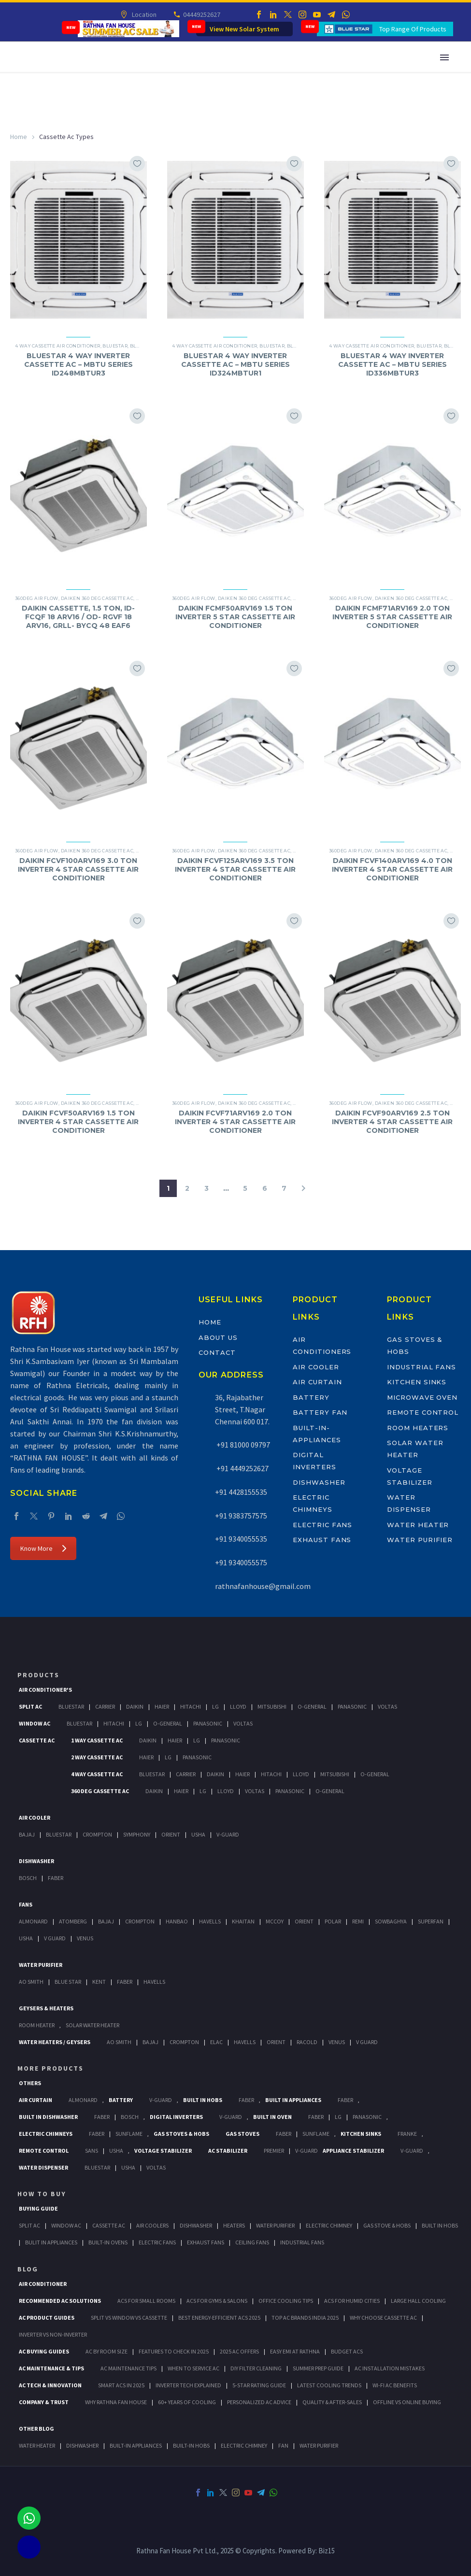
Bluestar (115, 345)
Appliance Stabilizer (353, 2150)
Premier (274, 2150)
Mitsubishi (271, 1706)
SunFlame (129, 2133)
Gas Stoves (242, 2133)
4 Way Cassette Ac (97, 1774)
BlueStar (71, 1706)
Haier (162, 1706)
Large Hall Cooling (418, 2300)
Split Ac (30, 1706)
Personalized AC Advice (259, 2402)
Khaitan (243, 1921)
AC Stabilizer (227, 2150)
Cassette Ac (37, 1740)
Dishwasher (319, 1482)
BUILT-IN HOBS (191, 2445)
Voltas (387, 1706)
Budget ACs (347, 2351)
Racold (307, 2042)
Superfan (430, 1921)
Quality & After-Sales (332, 2402)
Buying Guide (38, 2208)
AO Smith (31, 1981)
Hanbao (177, 1921)
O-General (312, 1706)
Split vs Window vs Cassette (129, 2317)
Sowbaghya (391, 1921)
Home (18, 136)
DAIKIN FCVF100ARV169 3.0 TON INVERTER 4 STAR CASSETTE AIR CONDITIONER (78, 869)
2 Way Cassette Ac (97, 1757)
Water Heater (418, 1525)
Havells (210, 1921)
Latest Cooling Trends (329, 2385)
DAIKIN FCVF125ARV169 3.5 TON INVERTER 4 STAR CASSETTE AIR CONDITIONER (235, 869)
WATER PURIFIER (319, 2445)
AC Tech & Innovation (50, 2385)
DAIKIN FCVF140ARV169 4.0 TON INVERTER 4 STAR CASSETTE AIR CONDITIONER (392, 869)
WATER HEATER (37, 2445)
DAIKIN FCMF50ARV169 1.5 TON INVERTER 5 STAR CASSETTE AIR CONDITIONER (235, 617)
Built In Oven (272, 2116)
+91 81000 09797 (242, 1444)
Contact (217, 1352)
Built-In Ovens (108, 2242)
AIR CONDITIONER (43, 2283)
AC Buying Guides (44, 2351)
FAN (283, 2445)
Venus (85, 1938)
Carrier (105, 1706)
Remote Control (422, 1412)
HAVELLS (154, 1981)
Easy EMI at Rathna (295, 2351)
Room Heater (37, 2025)
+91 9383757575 (241, 1515)
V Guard (55, 1938)
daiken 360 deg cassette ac (97, 598)
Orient (170, 1834)
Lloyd (238, 1706)
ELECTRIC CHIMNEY (244, 2445)
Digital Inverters (176, 2116)
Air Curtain (317, 1382)
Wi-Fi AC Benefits (394, 2385)
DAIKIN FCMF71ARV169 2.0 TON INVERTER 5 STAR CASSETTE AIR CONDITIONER (392, 617)
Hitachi (190, 1706)
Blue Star (68, 1981)
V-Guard (227, 1834)
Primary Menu (444, 57)
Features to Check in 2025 (174, 2351)
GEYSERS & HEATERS (46, 2008)
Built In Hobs (202, 2099)
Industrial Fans (421, 1367)
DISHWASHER (82, 2445)
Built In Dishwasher (48, 2116)
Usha (198, 1834)
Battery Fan (320, 1412)
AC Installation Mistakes (390, 2368)
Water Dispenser (43, 2167)
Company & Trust (44, 2402)
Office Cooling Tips (285, 2300)
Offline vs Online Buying (407, 2402)
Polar (333, 1921)
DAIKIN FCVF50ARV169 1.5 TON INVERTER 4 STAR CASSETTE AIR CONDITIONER (78, 1122)
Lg (215, 1706)
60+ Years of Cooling (187, 2402)
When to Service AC (193, 2368)
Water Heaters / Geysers (54, 2042)
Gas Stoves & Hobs (181, 2133)
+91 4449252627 (242, 1468)
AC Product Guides (46, 2317)
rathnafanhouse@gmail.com (263, 1586)
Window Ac (34, 1723)
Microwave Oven (422, 1397)
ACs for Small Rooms (146, 2300)
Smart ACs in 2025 (121, 2385)
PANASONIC (367, 2116)
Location (143, 14)
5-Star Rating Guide (259, 2385)
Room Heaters (417, 1428)
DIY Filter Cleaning (256, 2368)
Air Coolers (152, 2225)
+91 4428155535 (241, 1492)
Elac (216, 2042)
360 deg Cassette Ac (100, 1791)
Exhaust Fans (322, 1540)
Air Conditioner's (45, 1689)
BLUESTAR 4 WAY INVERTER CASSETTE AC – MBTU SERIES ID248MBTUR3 (78, 364)
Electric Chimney (329, 2225)
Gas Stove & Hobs (387, 2225)
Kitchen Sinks (416, 1382)
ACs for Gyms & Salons (216, 2300)
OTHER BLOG (36, 2428)
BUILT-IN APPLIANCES (136, 2445)
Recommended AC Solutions (60, 2300)
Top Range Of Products (412, 29)
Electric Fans (322, 1525)
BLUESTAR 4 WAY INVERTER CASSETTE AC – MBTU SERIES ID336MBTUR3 (392, 364)
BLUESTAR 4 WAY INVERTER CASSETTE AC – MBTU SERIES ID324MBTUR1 (235, 364)
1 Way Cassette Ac (97, 1740)
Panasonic (352, 1706)
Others (30, 2083)
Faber (55, 1877)
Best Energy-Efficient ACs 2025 (219, 2317)
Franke (407, 2133)
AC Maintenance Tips (128, 2368)
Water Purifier (420, 1540)
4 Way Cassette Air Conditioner (57, 345)
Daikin (134, 1706)
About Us (218, 1337)
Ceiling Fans (252, 2242)
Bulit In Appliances (51, 2242)
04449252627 (201, 14)
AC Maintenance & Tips (51, 2368)
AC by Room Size (107, 2351)
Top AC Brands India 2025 (305, 2317)
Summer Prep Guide (318, 2368)
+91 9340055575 (241, 1562)
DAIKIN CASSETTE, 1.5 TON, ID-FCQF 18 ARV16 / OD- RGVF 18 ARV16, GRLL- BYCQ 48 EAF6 (78, 617)
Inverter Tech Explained (188, 2385)
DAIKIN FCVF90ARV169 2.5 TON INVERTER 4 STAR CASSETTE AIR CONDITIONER (392, 1122)
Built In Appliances (293, 2099)
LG (338, 2116)
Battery (311, 1397)
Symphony (136, 1834)
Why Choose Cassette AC (383, 2317)
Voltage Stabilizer (163, 2150)
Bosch (28, 1877)
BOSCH (130, 2116)
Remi (358, 1921)
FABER (124, 1981)
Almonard (33, 1921)
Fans (25, 1904)
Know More (43, 1548)
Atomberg (73, 1921)
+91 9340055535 (241, 1539)
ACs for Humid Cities (352, 2300)
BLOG (27, 2269)
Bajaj (27, 1834)
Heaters (234, 2225)
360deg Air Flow (36, 598)
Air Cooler (316, 1367)
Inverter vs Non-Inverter (53, 2334)
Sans (91, 2150)
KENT (99, 1981)
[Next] (303, 1188)
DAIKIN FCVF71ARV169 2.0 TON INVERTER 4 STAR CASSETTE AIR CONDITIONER (235, 1122)
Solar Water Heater (92, 2025)
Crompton (97, 1834)
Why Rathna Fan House (116, 2402)
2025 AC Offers (239, 2351)
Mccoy (275, 1921)
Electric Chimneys (45, 2133)
